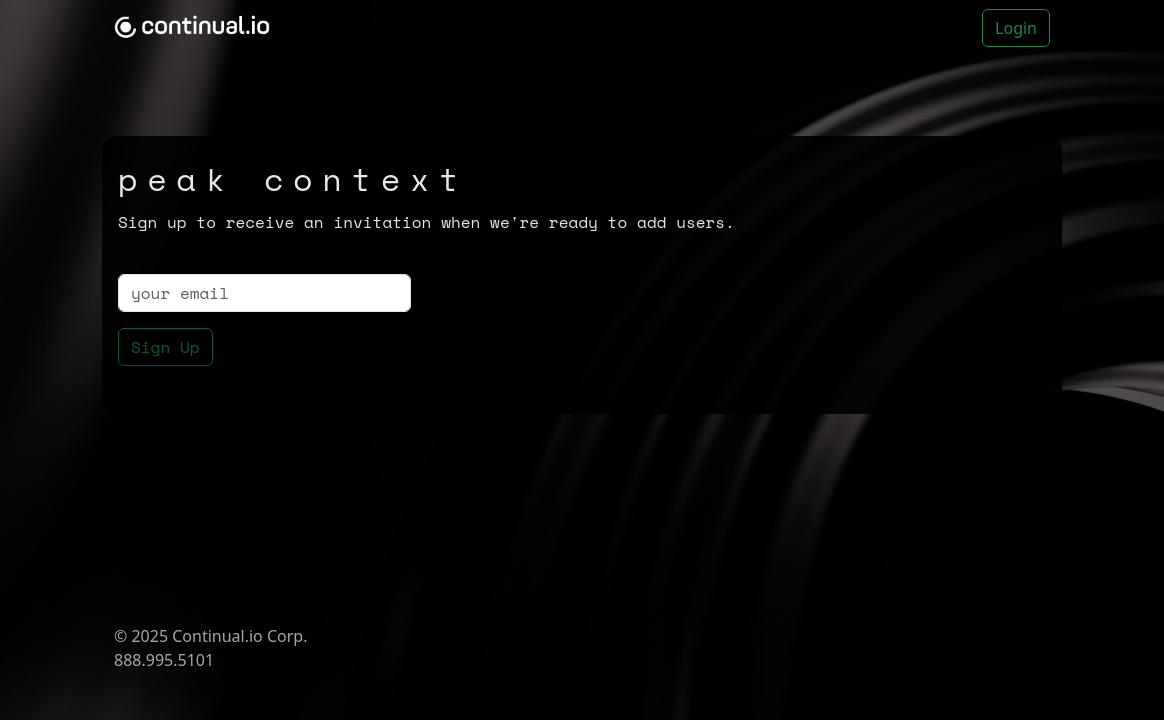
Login (1016, 28)
